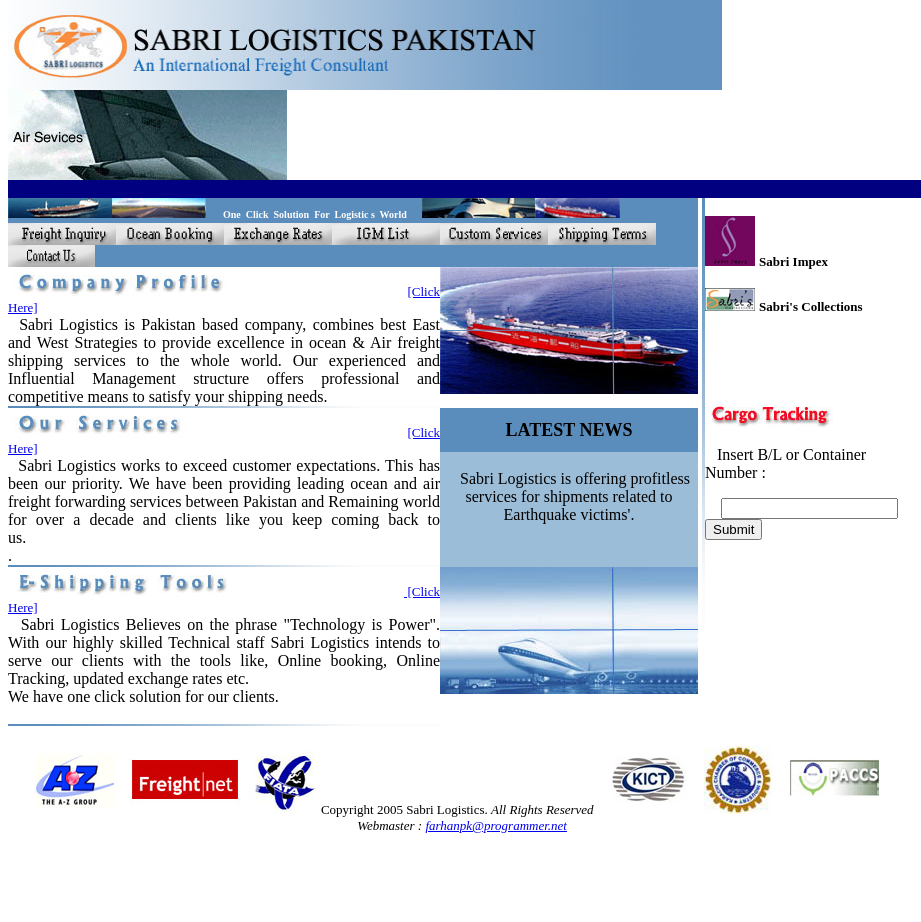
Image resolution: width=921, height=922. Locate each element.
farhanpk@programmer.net (496, 825)
